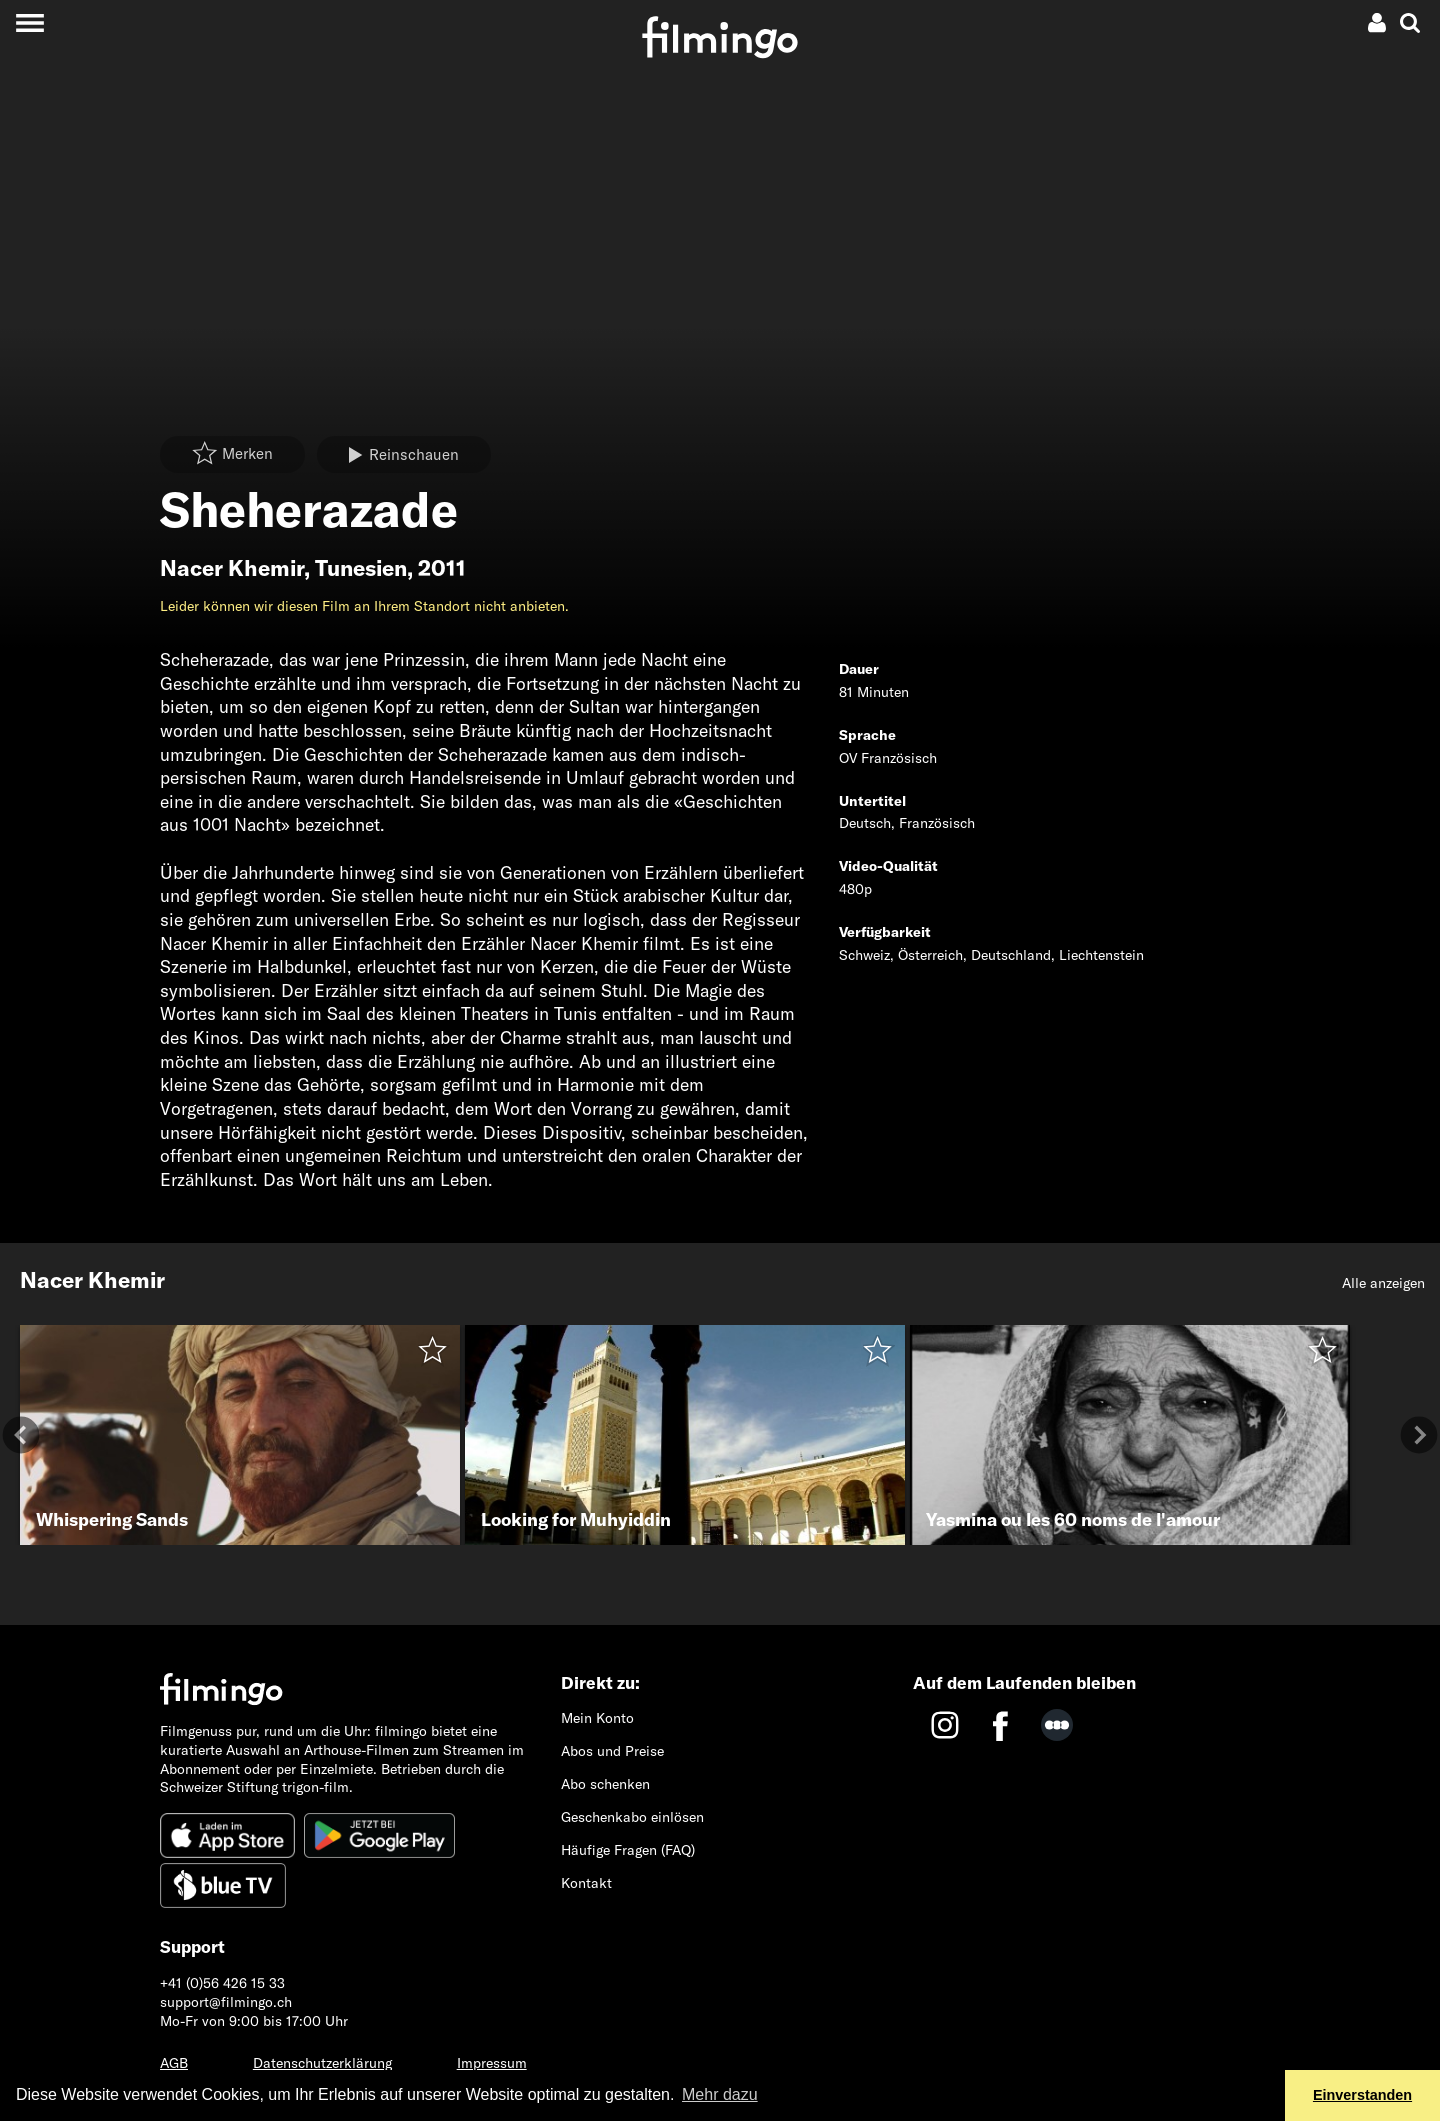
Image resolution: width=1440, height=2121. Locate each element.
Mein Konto (597, 1718)
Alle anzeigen (1383, 1283)
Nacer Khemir (232, 568)
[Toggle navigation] (29, 22)
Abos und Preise (612, 1751)
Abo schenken (605, 1784)
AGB (174, 2063)
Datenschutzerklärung (322, 2063)
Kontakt (586, 1883)
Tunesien (361, 568)
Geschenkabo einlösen (632, 1817)
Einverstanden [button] (1362, 2095)
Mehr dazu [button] (720, 2094)
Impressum (492, 2063)
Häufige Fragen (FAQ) (628, 1850)
